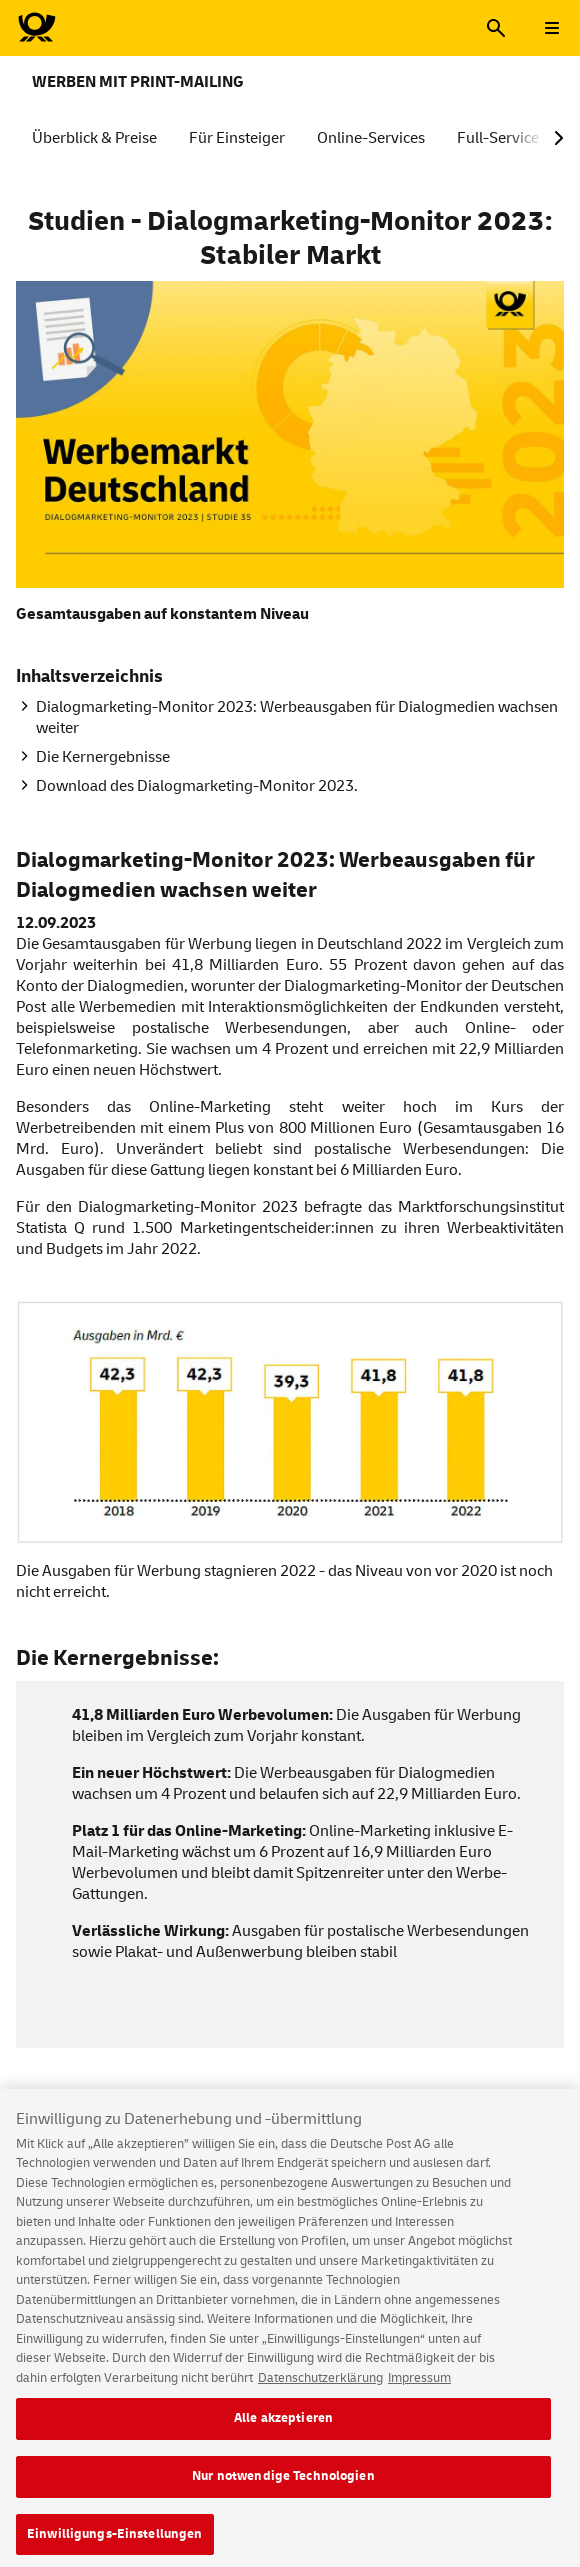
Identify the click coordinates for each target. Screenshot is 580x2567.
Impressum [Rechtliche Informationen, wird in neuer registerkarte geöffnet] (419, 2386)
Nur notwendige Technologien (283, 2485)
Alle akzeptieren (283, 2427)
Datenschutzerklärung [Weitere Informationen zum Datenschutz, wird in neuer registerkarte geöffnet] (320, 2386)
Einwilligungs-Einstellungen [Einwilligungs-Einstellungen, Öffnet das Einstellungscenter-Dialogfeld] (115, 2542)
